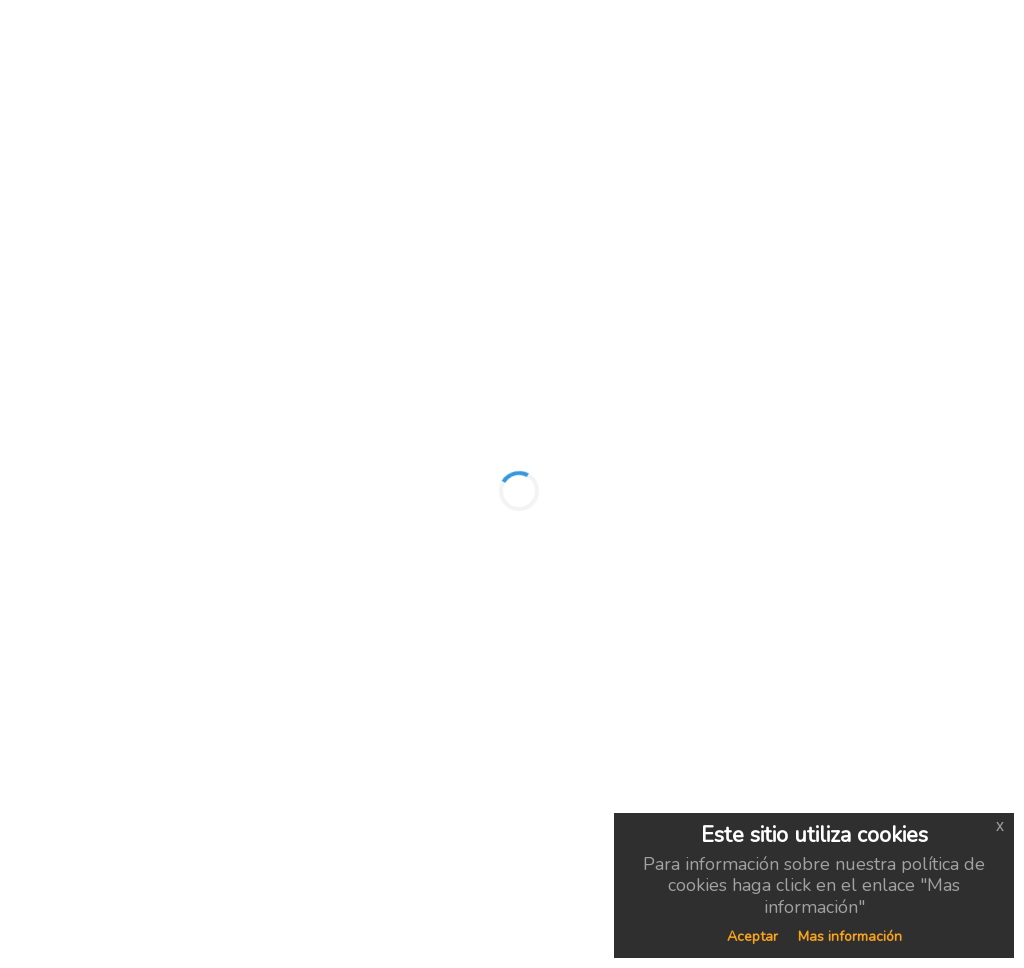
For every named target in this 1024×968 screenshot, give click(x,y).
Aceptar (752, 936)
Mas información (850, 936)
